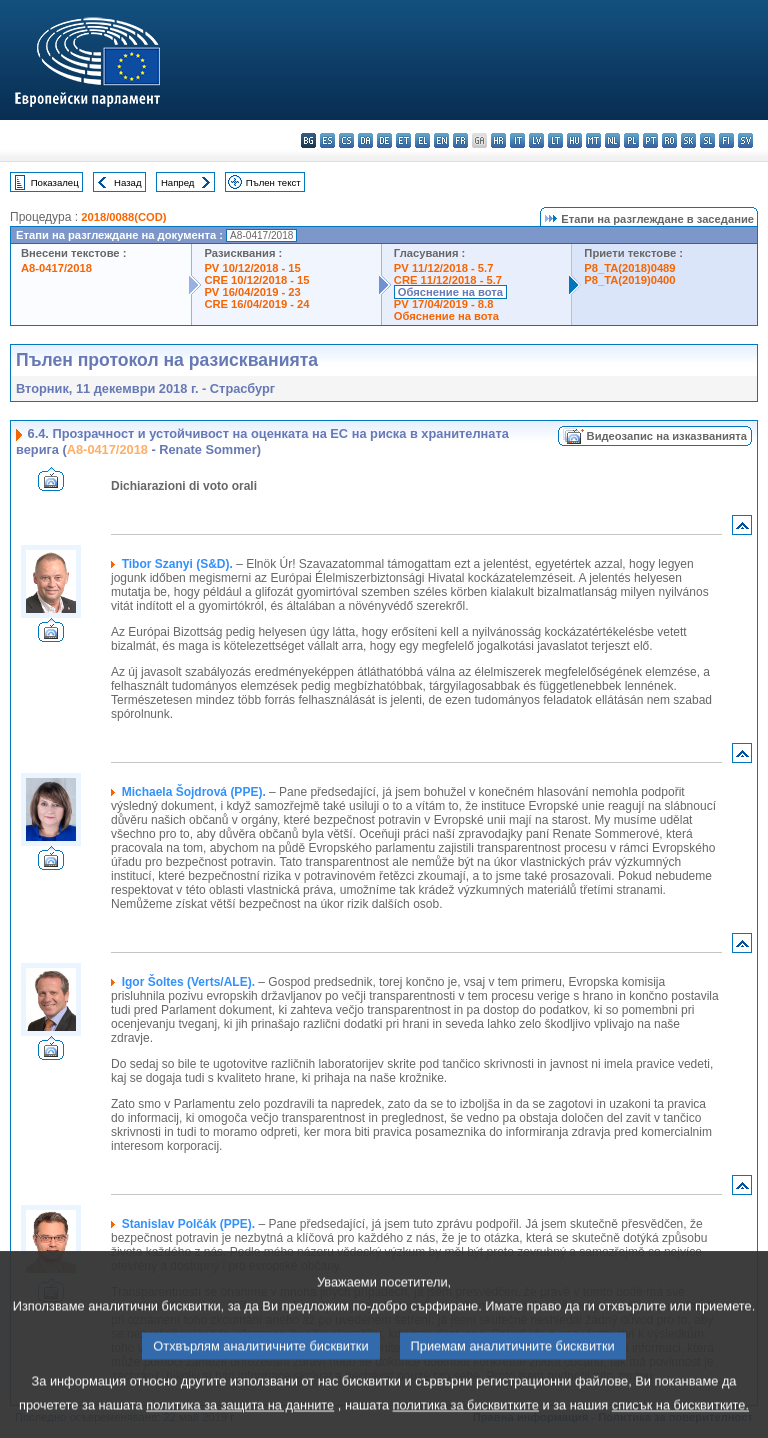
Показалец (55, 182)
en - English (441, 140)
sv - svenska (745, 140)
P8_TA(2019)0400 (629, 280)
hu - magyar (574, 140)
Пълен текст (273, 182)
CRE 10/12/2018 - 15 (256, 280)
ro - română (669, 140)
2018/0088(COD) (123, 217)
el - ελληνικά (422, 140)
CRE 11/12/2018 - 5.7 (448, 280)
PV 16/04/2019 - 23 (252, 292)
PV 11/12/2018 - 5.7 (444, 268)
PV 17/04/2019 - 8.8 (444, 304)
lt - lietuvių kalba (555, 140)
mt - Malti (593, 140)
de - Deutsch (384, 140)
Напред (178, 182)
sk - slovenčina (688, 140)
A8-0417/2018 (56, 268)
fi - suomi (726, 140)
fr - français (460, 140)
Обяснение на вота (450, 292)
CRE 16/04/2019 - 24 (256, 304)
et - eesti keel (403, 140)
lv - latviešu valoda (536, 140)
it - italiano (517, 140)
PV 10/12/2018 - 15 (252, 268)
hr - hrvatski (498, 140)
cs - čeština (346, 140)
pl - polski (631, 140)
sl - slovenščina (707, 140)
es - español (327, 140)
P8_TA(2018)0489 (629, 268)
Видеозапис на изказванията (667, 436)
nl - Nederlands (612, 140)
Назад (128, 182)
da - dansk (365, 140)
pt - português (650, 140)
